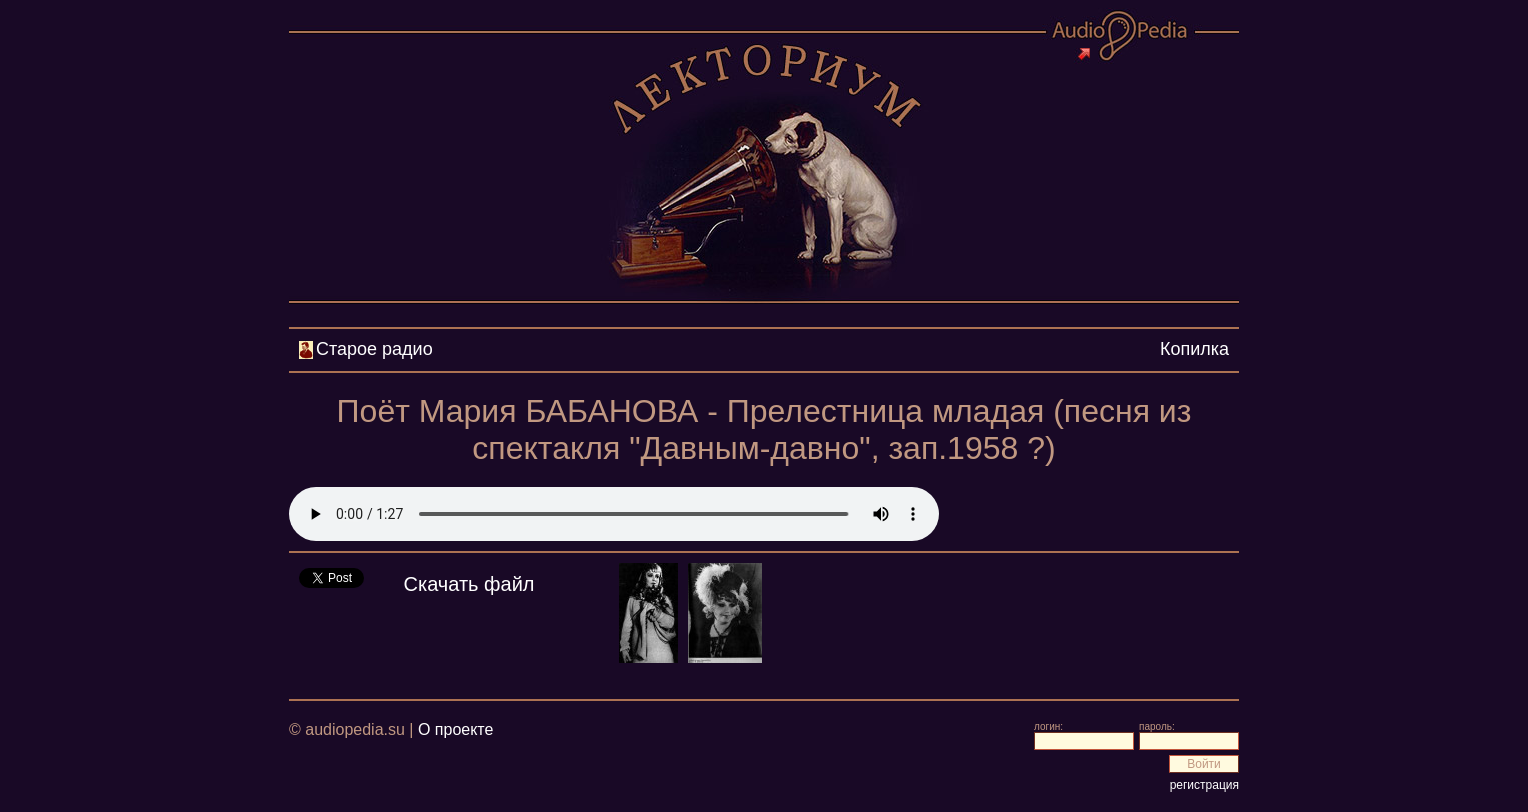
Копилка (1194, 349)
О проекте (455, 729)
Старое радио (374, 349)
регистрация (1204, 785)
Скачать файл (469, 584)
